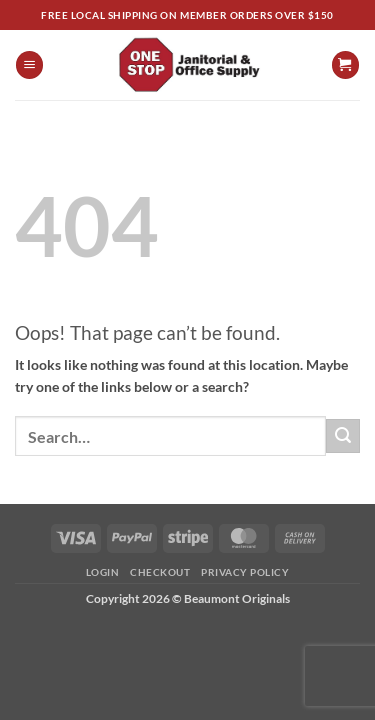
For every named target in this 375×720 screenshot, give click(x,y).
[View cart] (345, 65)
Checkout (160, 572)
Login (103, 572)
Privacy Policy (245, 572)
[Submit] (343, 436)
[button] (29, 65)
